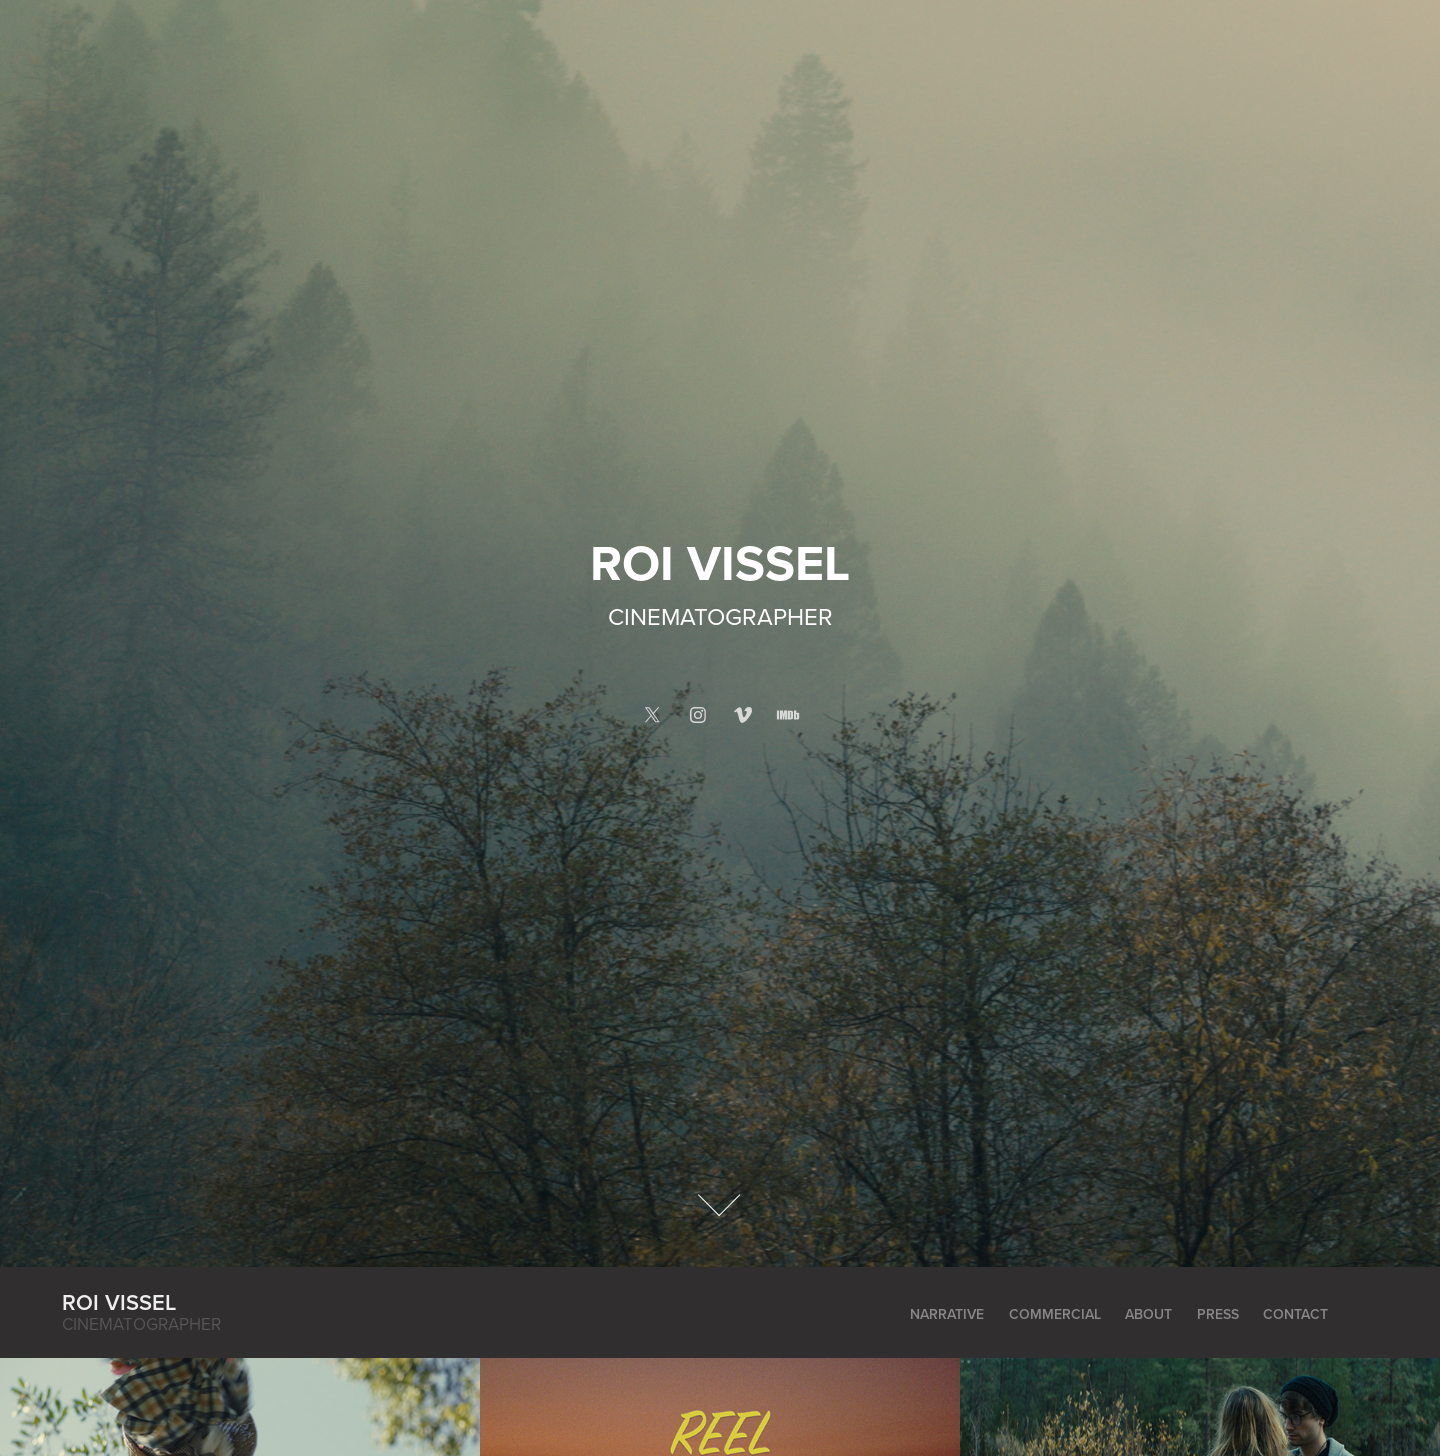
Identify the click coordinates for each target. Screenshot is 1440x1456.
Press (1218, 1314)
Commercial (1055, 1314)
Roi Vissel (119, 1302)
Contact (1295, 1314)
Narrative (947, 1314)
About (1148, 1314)
